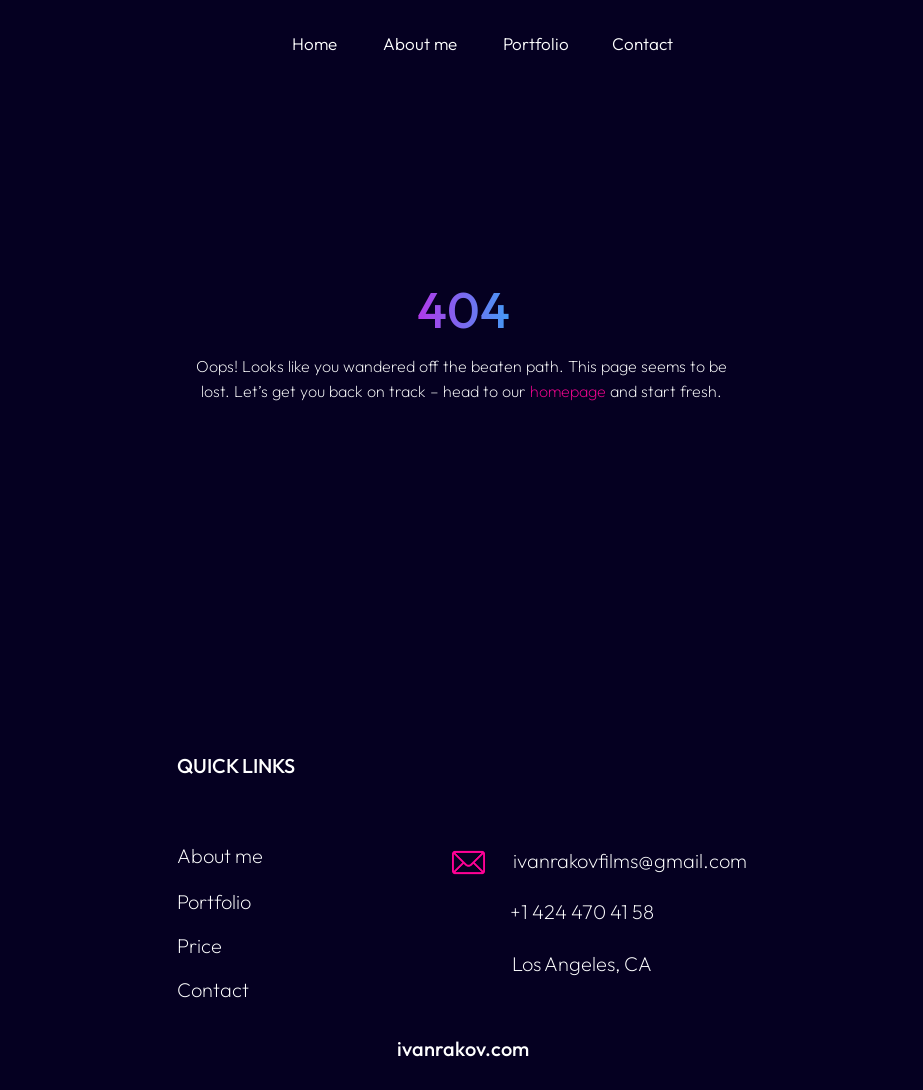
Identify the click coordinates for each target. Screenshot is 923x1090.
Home (314, 43)
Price (199, 945)
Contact (642, 43)
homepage (568, 391)
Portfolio (536, 43)
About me (420, 43)
